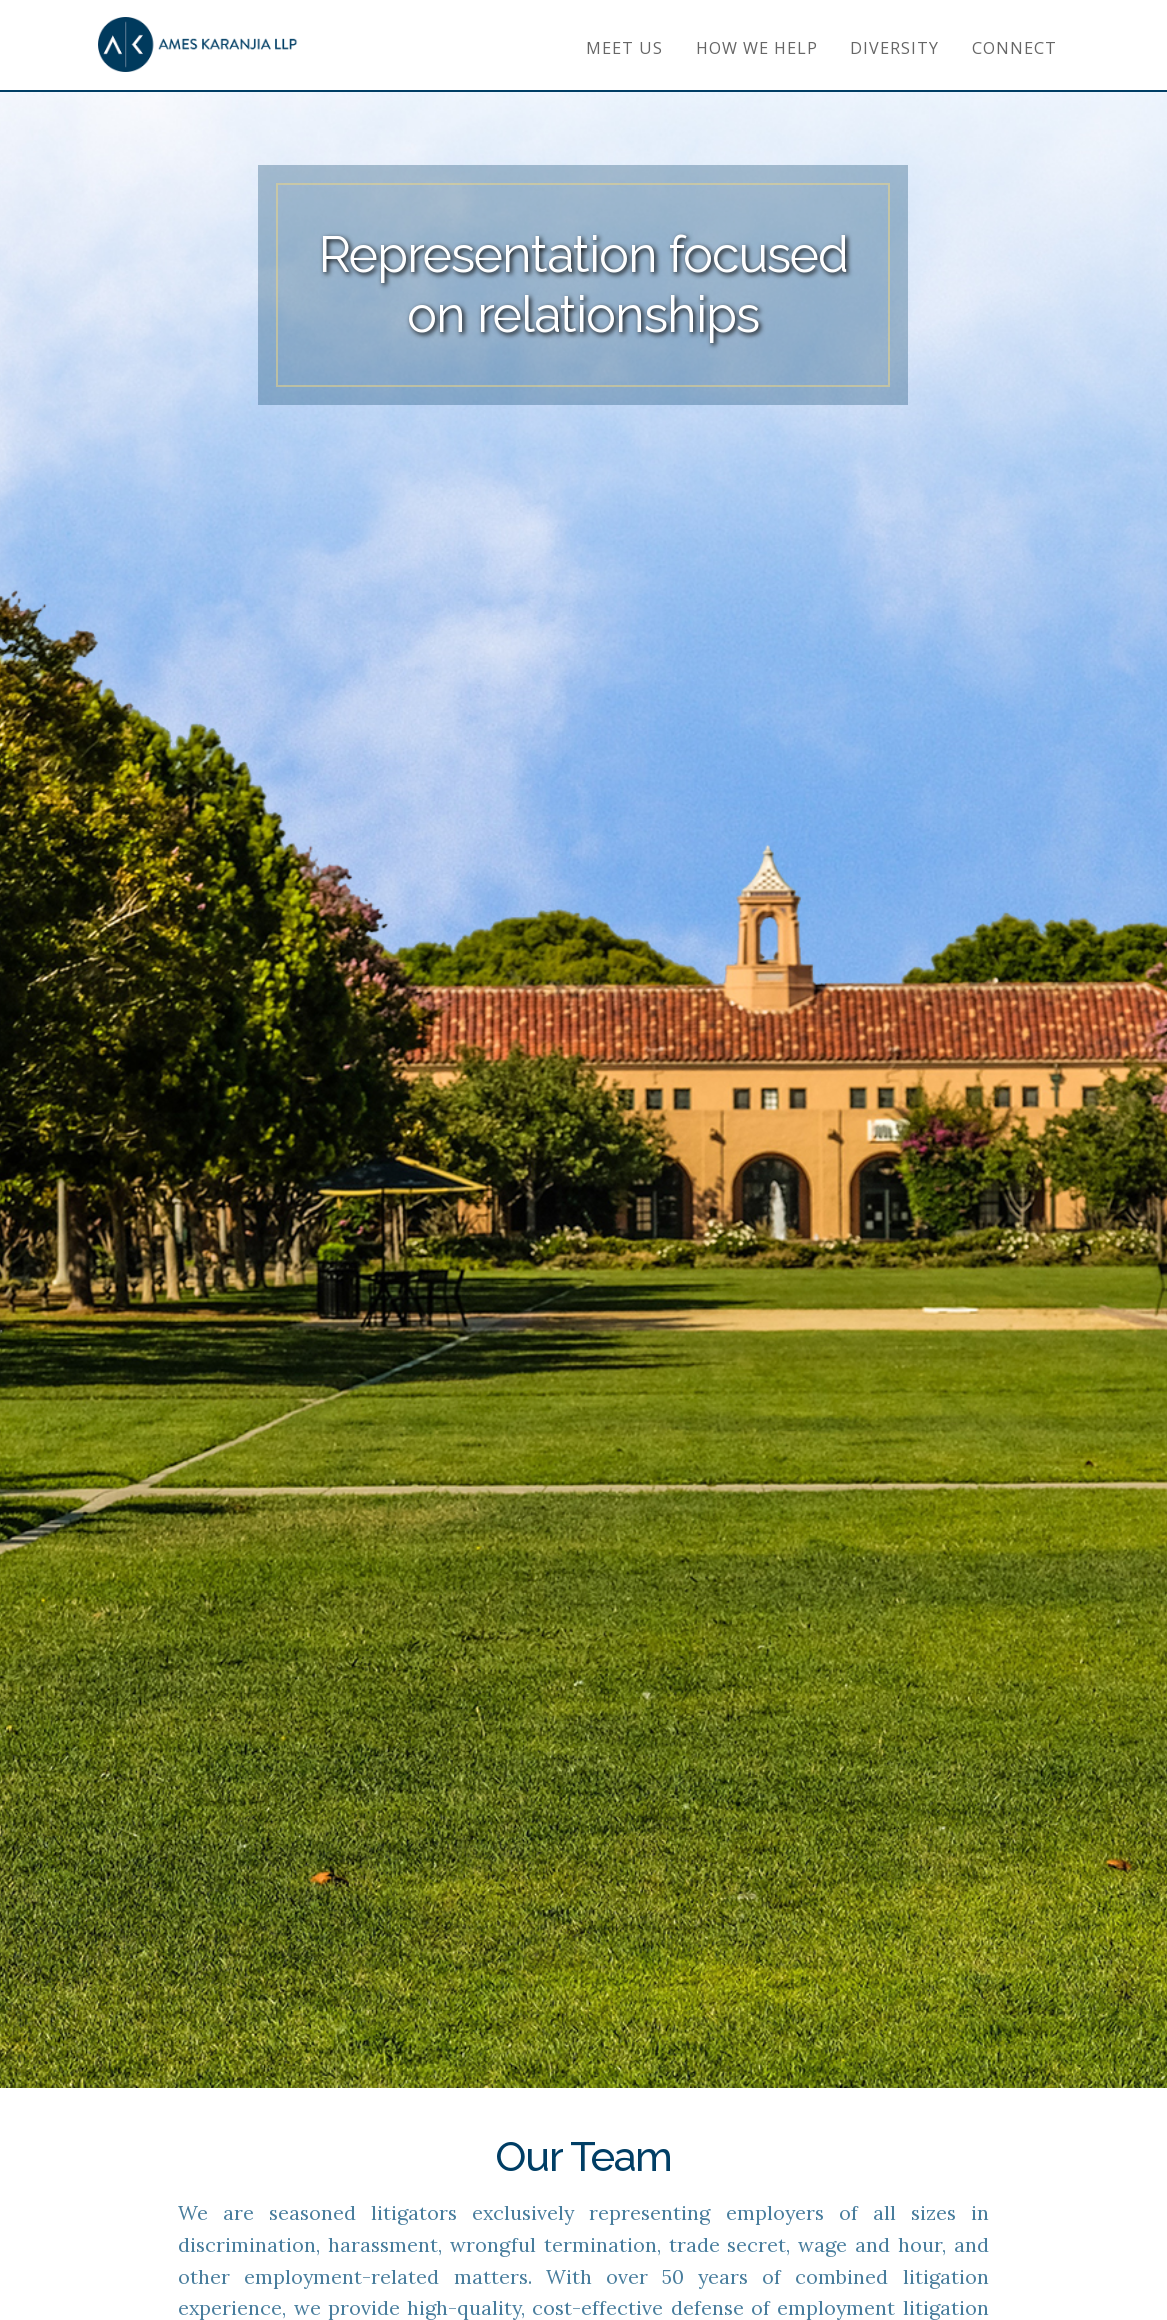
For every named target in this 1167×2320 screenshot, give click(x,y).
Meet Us (624, 48)
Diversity (894, 48)
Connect (1014, 48)
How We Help (757, 48)
